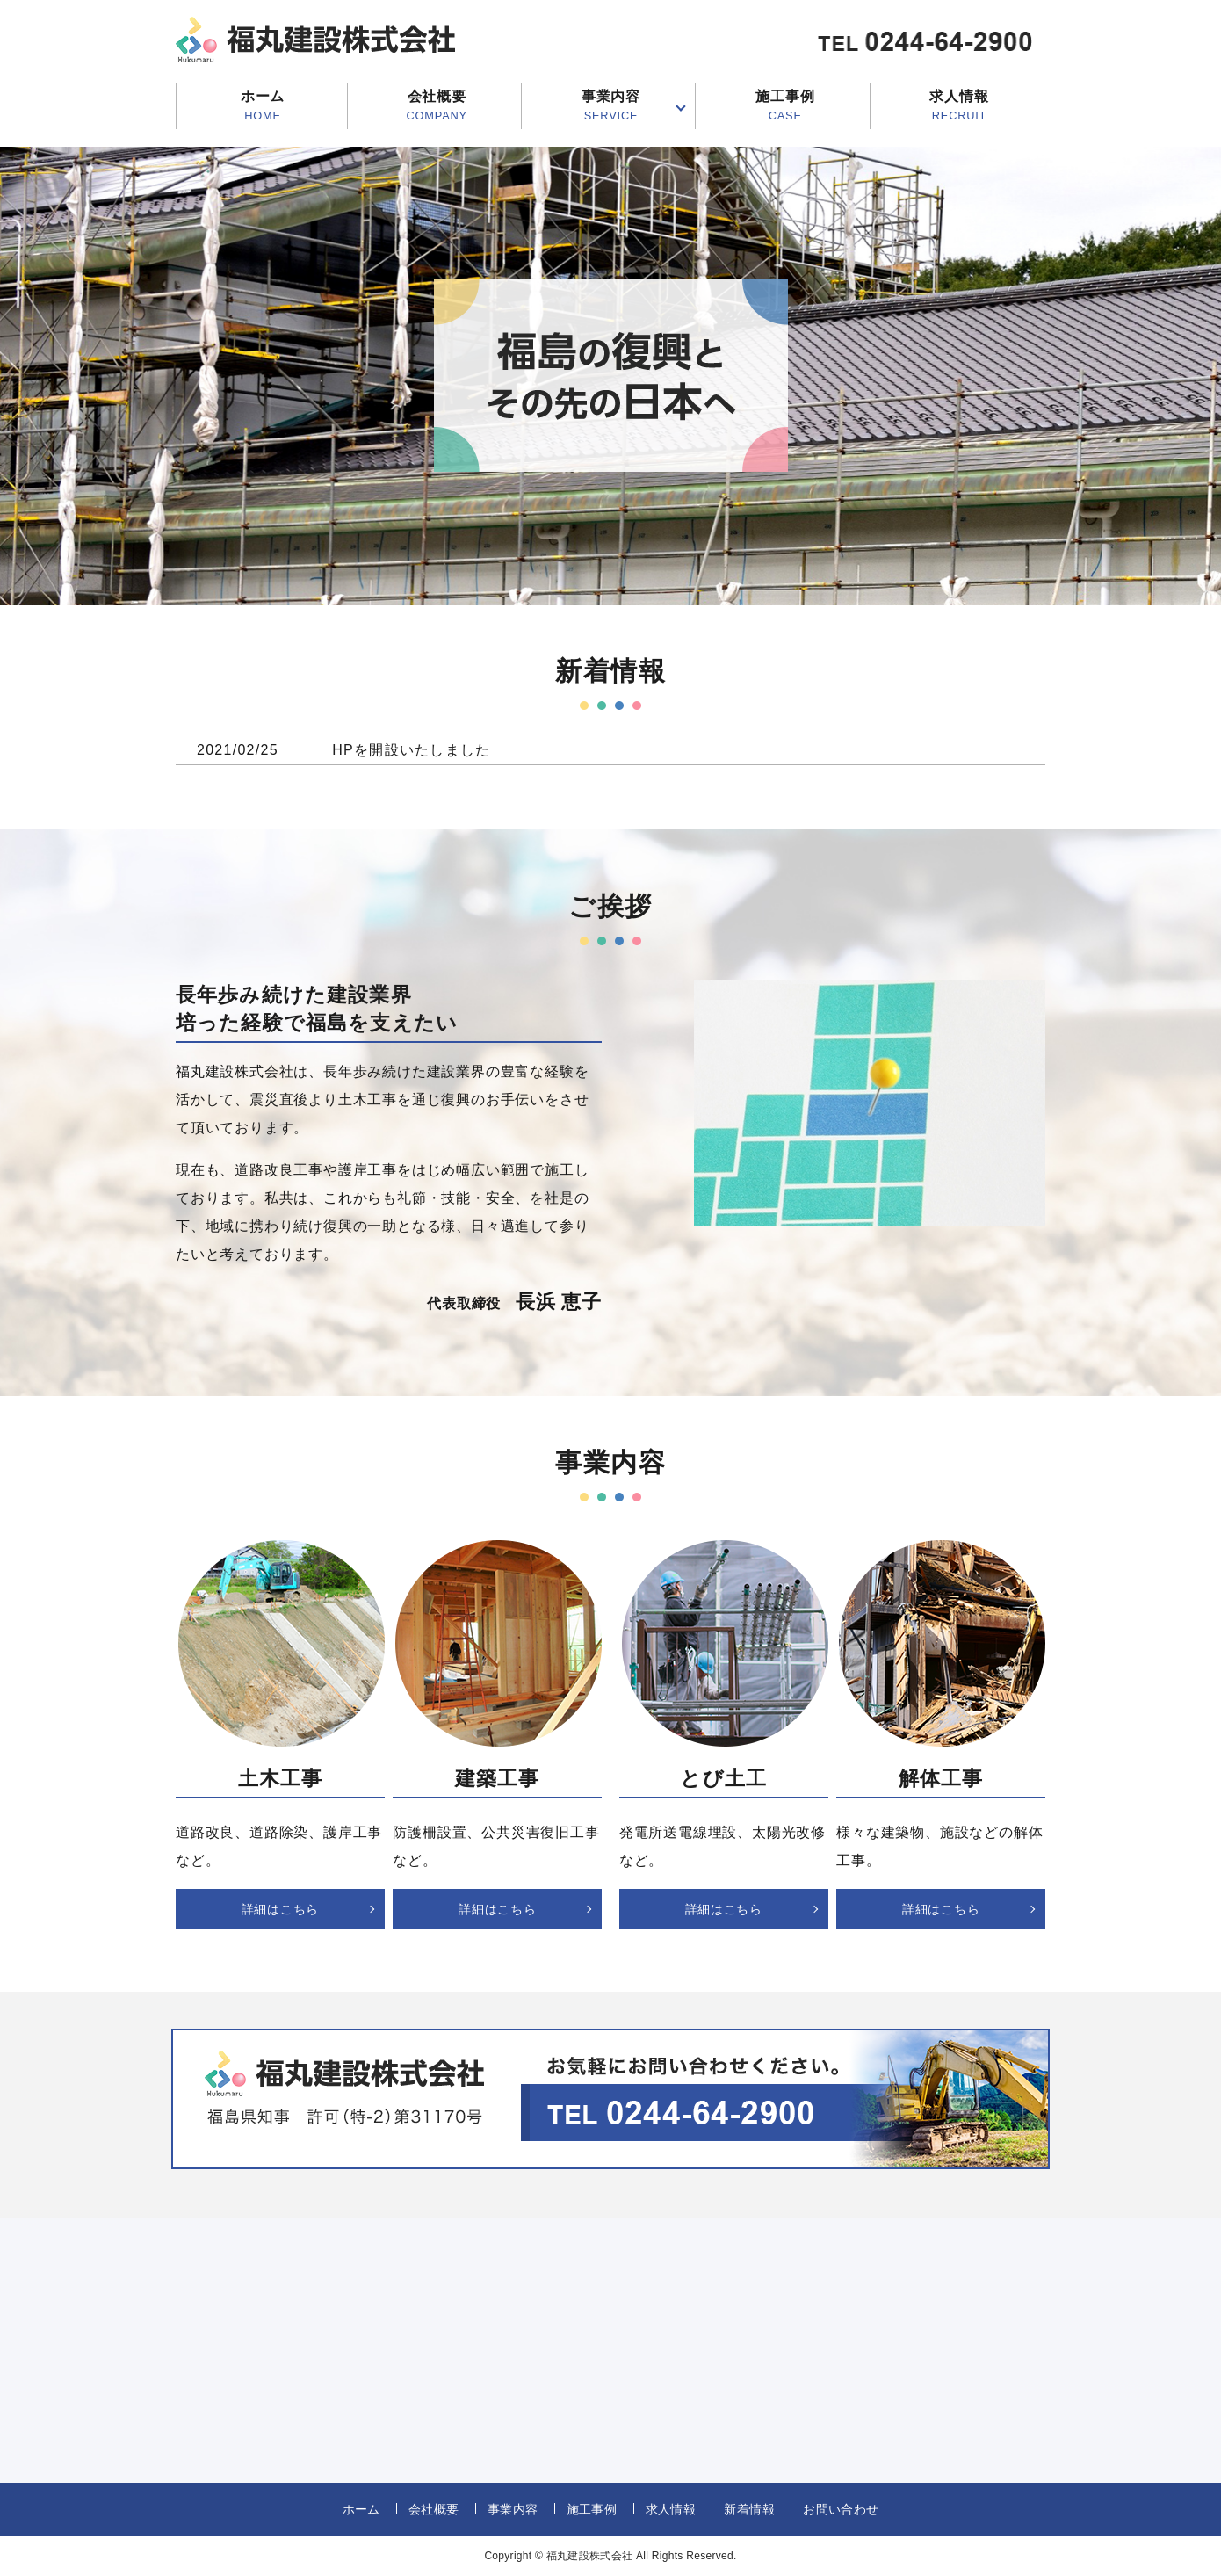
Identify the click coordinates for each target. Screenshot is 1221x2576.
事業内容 (611, 106)
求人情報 (959, 106)
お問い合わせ (840, 2509)
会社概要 (436, 106)
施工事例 (785, 106)
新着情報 (749, 2509)
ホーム (262, 106)
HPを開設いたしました (411, 749)
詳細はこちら (280, 1909)
